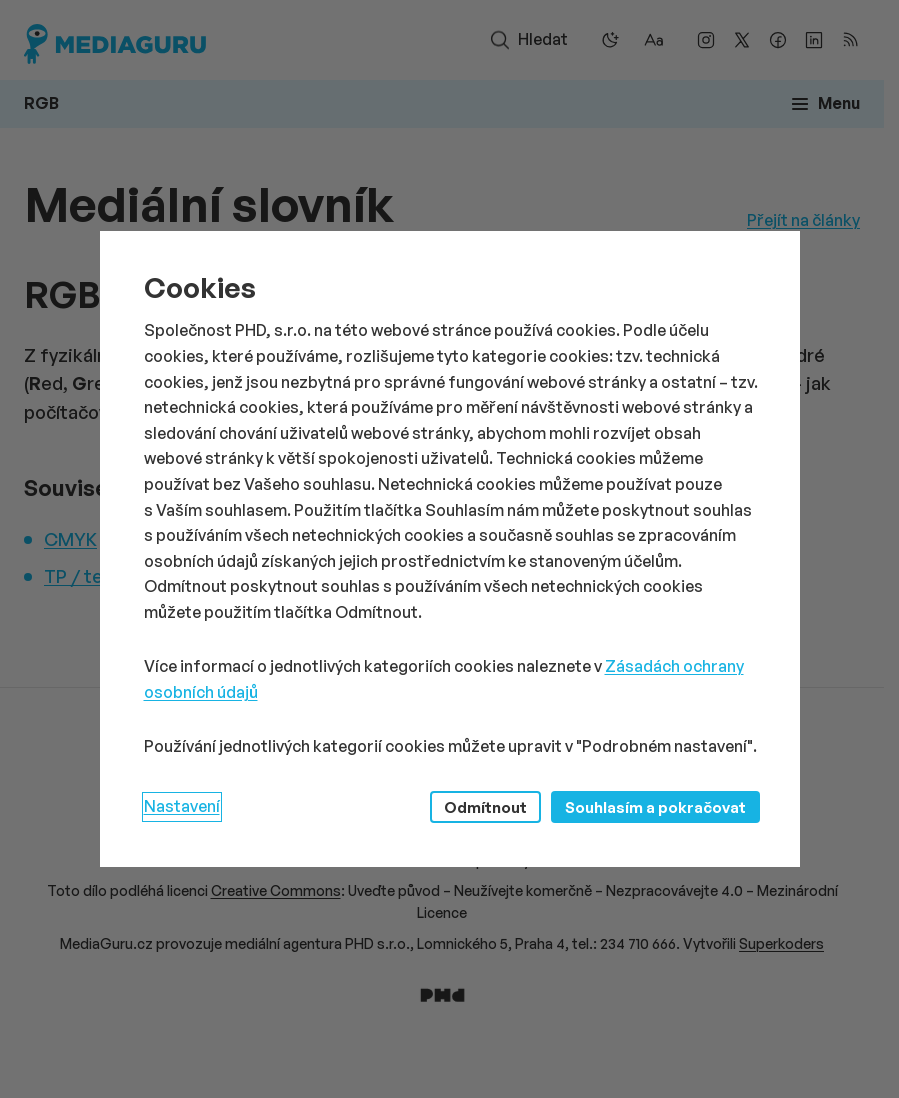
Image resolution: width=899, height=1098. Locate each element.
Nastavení (182, 806)
